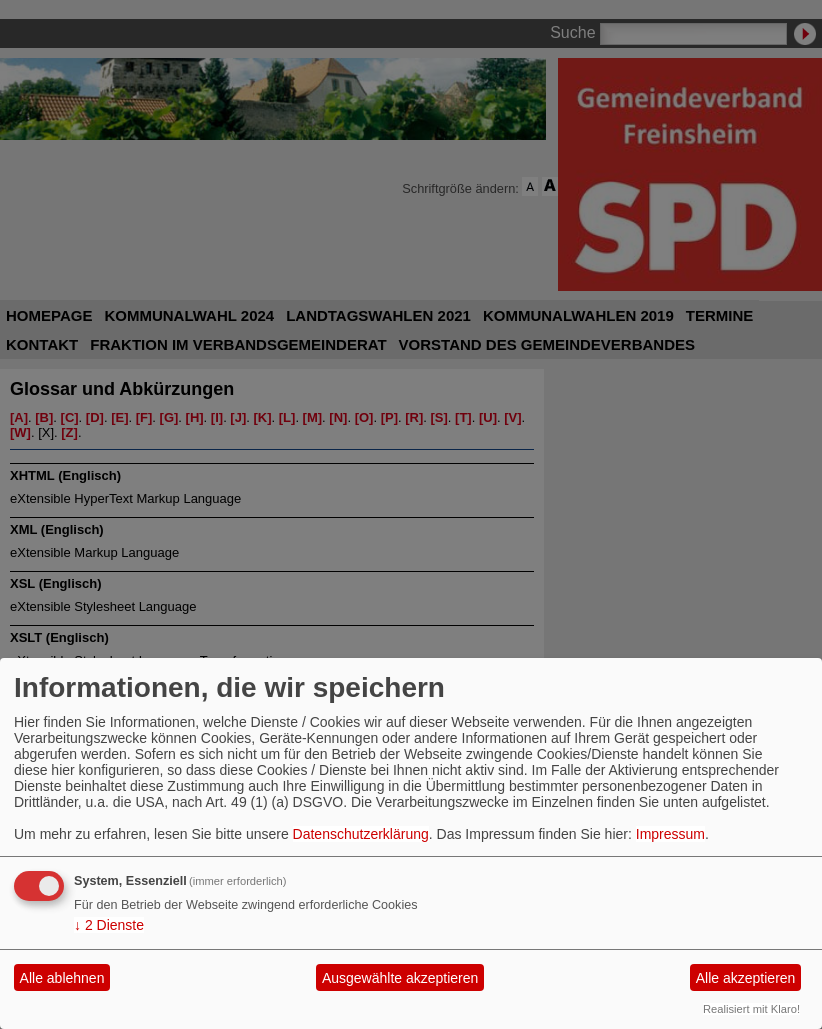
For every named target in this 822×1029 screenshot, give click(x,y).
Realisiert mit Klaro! (751, 1009)
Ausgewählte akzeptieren (400, 978)
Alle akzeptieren (746, 978)
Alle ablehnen (62, 978)
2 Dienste (109, 925)
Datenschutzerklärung (361, 834)
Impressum (670, 834)
